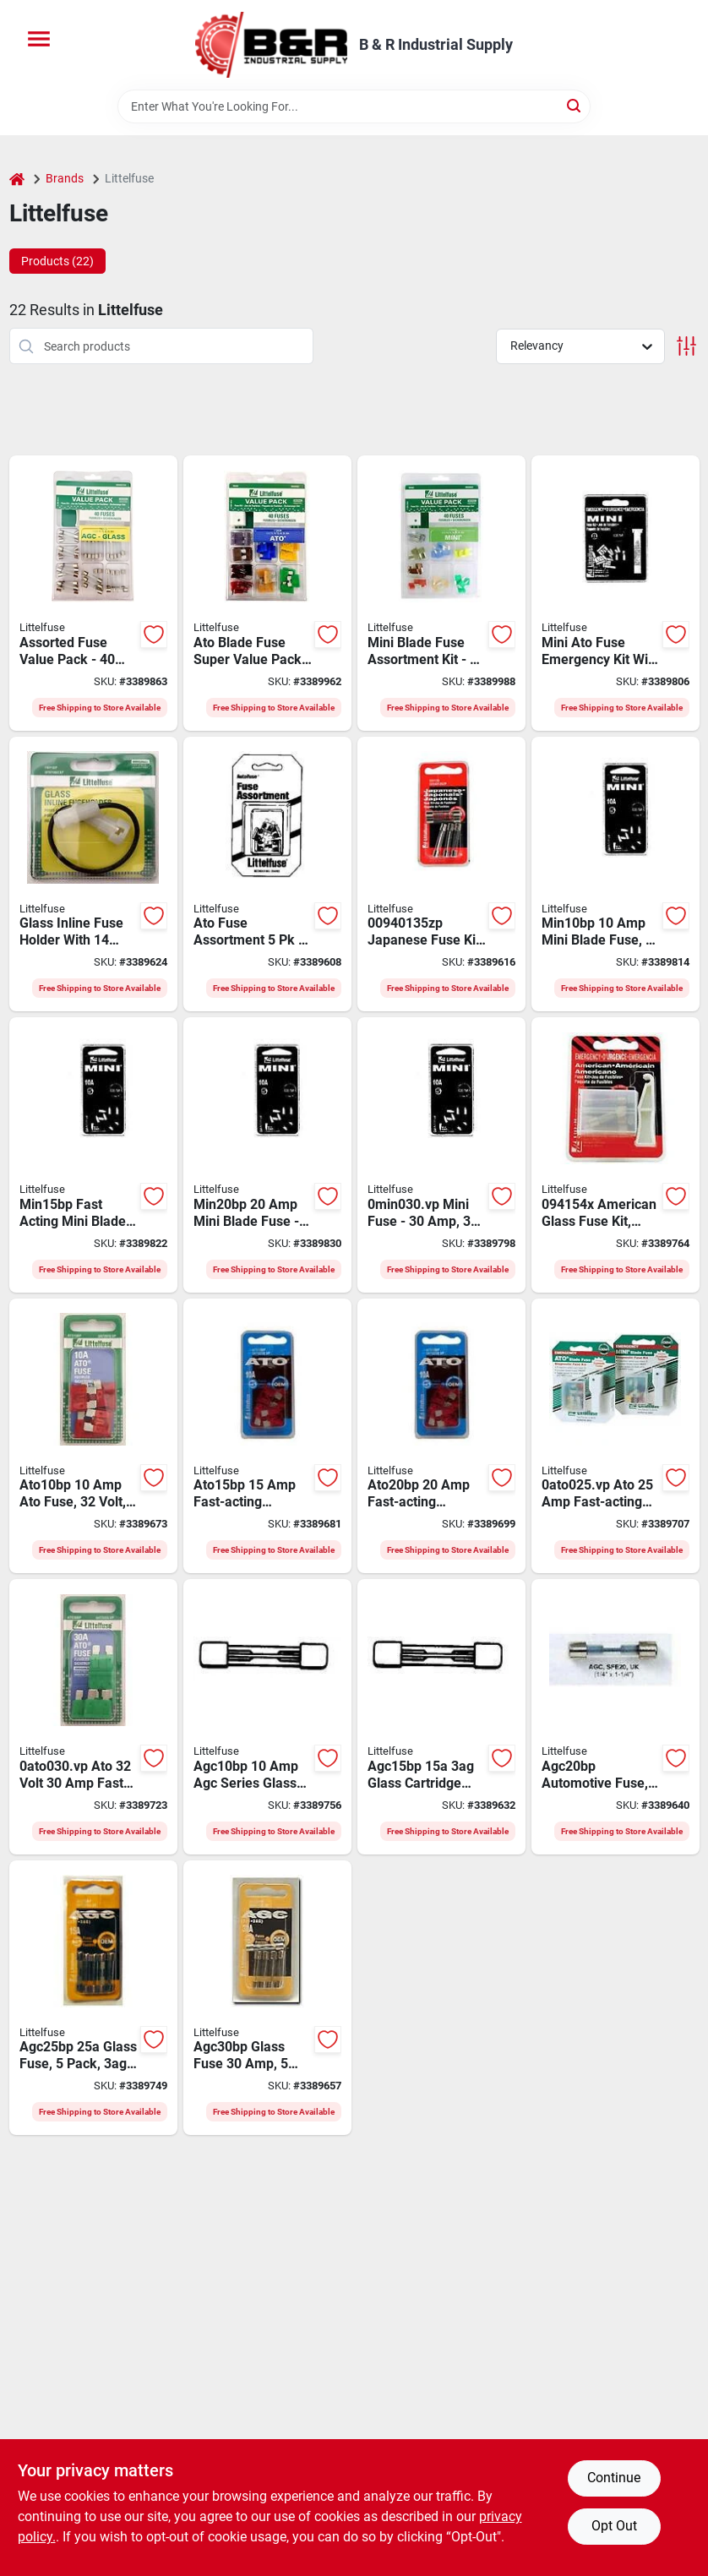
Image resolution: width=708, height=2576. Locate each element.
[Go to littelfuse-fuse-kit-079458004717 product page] (267, 593)
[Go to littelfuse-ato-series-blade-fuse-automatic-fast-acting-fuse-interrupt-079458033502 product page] (267, 1436)
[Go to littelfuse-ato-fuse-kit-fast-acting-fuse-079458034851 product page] (267, 874)
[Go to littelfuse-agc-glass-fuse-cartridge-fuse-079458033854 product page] (615, 1716)
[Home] (17, 179)
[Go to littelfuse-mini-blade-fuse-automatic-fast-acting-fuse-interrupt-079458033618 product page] (93, 1155)
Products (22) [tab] (57, 261)
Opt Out (614, 2526)
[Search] (575, 105)
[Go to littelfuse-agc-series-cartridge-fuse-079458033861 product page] (93, 1998)
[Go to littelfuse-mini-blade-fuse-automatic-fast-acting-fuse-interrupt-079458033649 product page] (441, 1155)
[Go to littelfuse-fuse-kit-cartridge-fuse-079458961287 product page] (93, 593)
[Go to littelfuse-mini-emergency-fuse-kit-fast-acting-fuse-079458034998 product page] (615, 593)
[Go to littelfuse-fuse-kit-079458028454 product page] (441, 593)
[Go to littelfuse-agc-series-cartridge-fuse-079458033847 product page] (441, 1716)
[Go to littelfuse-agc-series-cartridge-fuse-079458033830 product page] (267, 1716)
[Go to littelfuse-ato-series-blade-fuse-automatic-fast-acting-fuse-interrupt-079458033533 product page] (93, 1716)
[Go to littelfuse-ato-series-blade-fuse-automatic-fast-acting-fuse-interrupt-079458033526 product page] (615, 1436)
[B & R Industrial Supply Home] (271, 45)
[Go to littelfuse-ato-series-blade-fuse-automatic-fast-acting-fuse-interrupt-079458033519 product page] (441, 1436)
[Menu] (39, 39)
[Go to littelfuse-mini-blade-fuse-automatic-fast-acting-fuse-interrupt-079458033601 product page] (615, 874)
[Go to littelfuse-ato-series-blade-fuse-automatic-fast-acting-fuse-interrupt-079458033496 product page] (93, 1436)
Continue (613, 2478)
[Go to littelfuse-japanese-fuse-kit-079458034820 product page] (441, 874)
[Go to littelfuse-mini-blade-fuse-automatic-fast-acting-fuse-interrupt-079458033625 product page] (267, 1155)
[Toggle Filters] (686, 346)
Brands (65, 178)
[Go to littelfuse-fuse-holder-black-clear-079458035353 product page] (93, 874)
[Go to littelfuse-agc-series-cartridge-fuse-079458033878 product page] (267, 1998)
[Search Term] (354, 106)
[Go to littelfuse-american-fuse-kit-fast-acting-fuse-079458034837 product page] (615, 1155)
